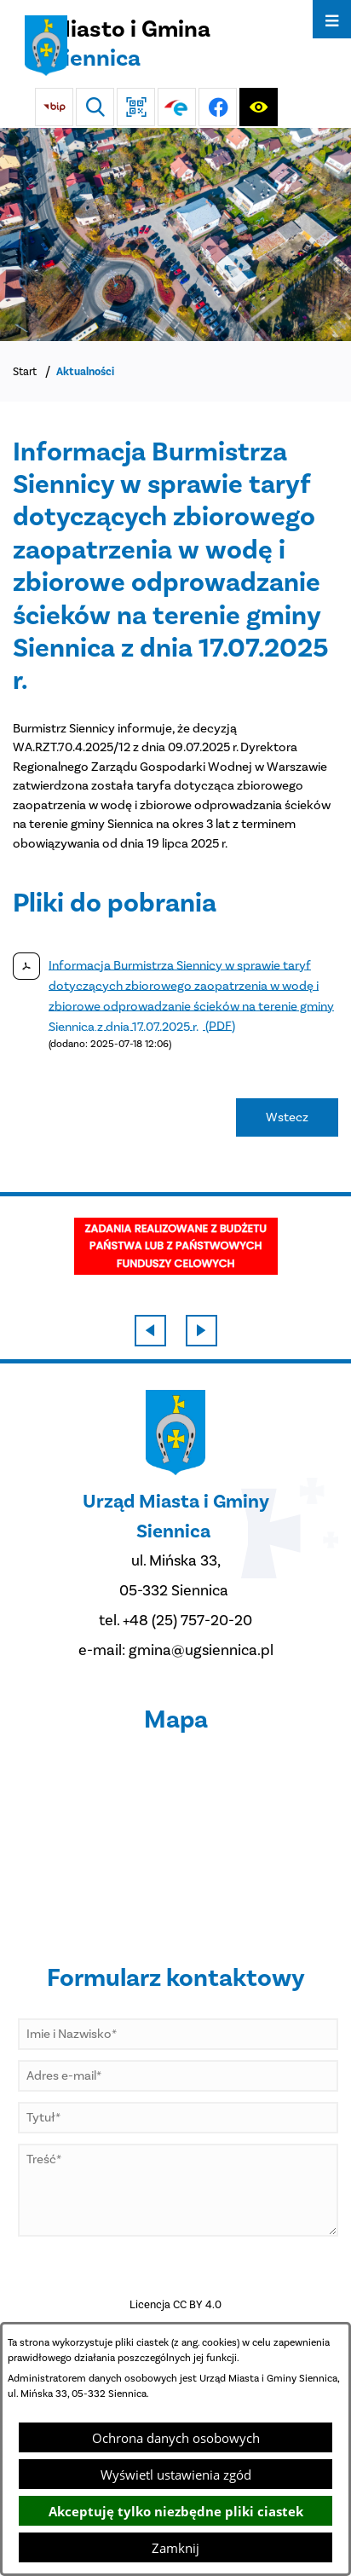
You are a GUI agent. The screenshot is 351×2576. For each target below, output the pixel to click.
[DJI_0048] (175, 234)
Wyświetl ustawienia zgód (176, 2474)
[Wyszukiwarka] (95, 107)
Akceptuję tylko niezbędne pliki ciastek (176, 2511)
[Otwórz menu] (332, 19)
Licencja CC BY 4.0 (175, 2304)
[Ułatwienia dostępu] (258, 107)
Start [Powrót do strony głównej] (25, 371)
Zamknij (175, 2547)
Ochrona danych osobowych (176, 2437)
